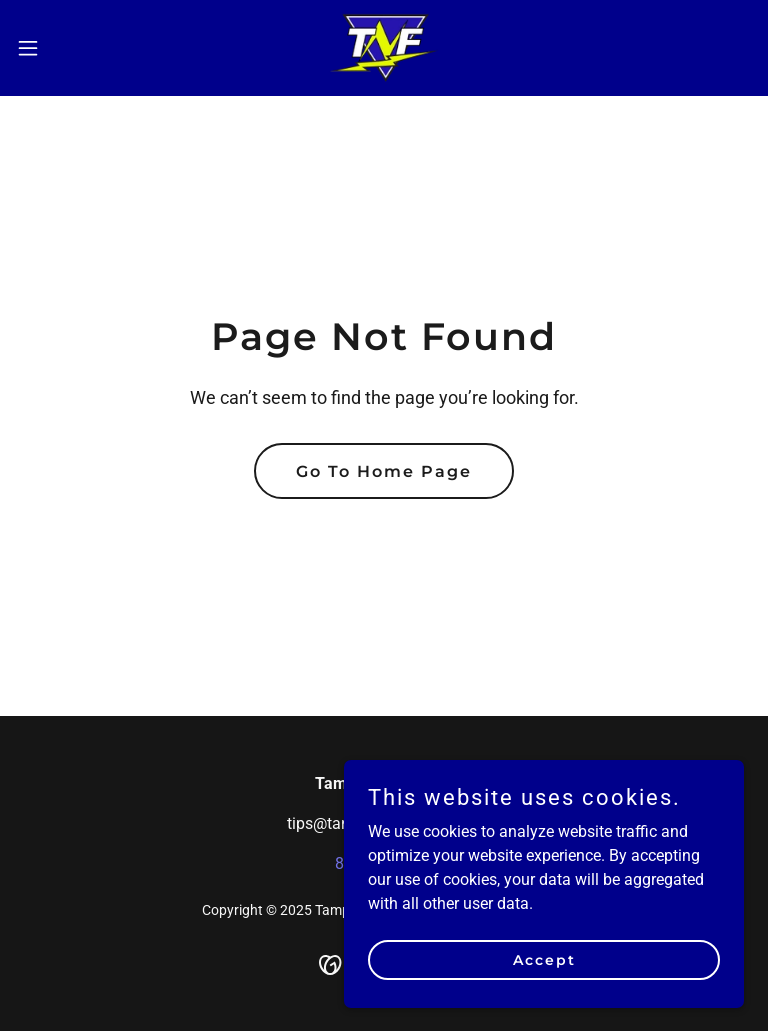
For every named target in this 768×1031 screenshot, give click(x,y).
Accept (544, 959)
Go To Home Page (384, 471)
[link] (384, 48)
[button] (64, 48)
